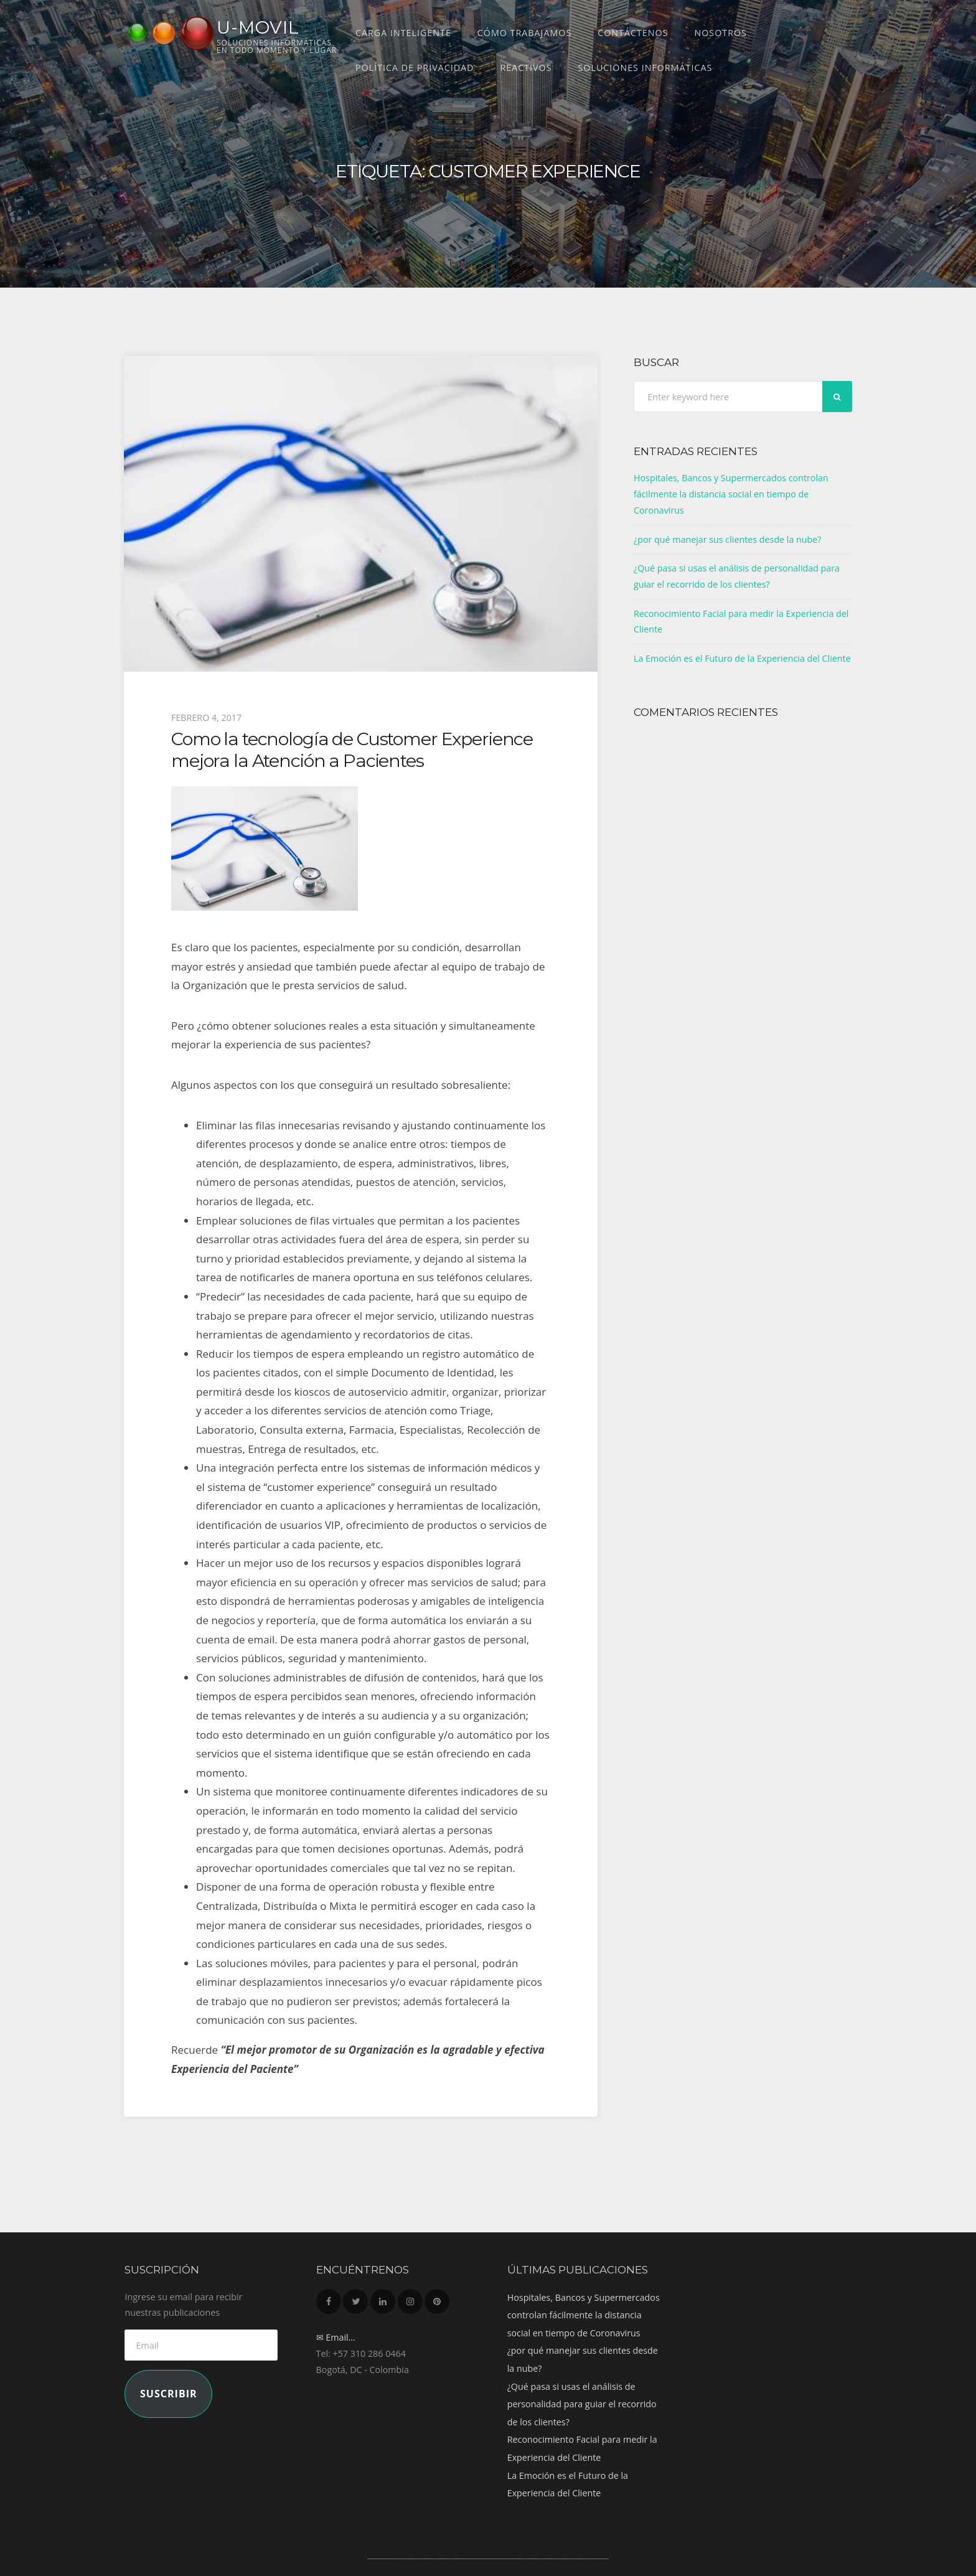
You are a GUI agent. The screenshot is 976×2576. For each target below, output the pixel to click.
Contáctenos (633, 33)
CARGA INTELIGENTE (403, 33)
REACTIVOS (525, 67)
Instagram (410, 2298)
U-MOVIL (258, 27)
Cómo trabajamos (524, 33)
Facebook (328, 2298)
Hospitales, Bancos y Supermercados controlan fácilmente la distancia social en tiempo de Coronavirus (731, 493)
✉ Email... (335, 2337)
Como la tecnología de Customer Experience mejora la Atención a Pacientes (352, 749)
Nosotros (720, 33)
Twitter (355, 2298)
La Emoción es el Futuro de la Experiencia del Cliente (742, 658)
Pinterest (437, 2298)
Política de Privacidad (414, 67)
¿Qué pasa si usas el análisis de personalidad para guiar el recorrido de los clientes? (582, 2404)
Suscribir (168, 2393)
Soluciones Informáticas (645, 67)
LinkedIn (382, 2298)
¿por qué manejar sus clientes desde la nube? (728, 539)
